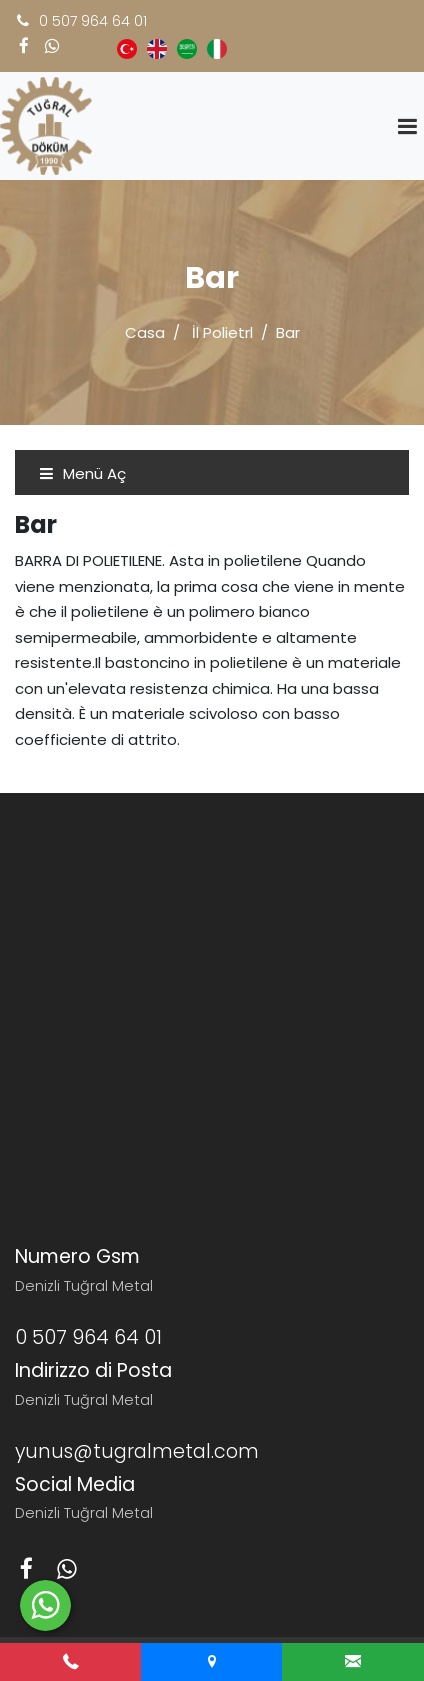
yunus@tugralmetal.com (137, 1451)
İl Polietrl (222, 332)
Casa (145, 332)
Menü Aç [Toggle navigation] (82, 473)
